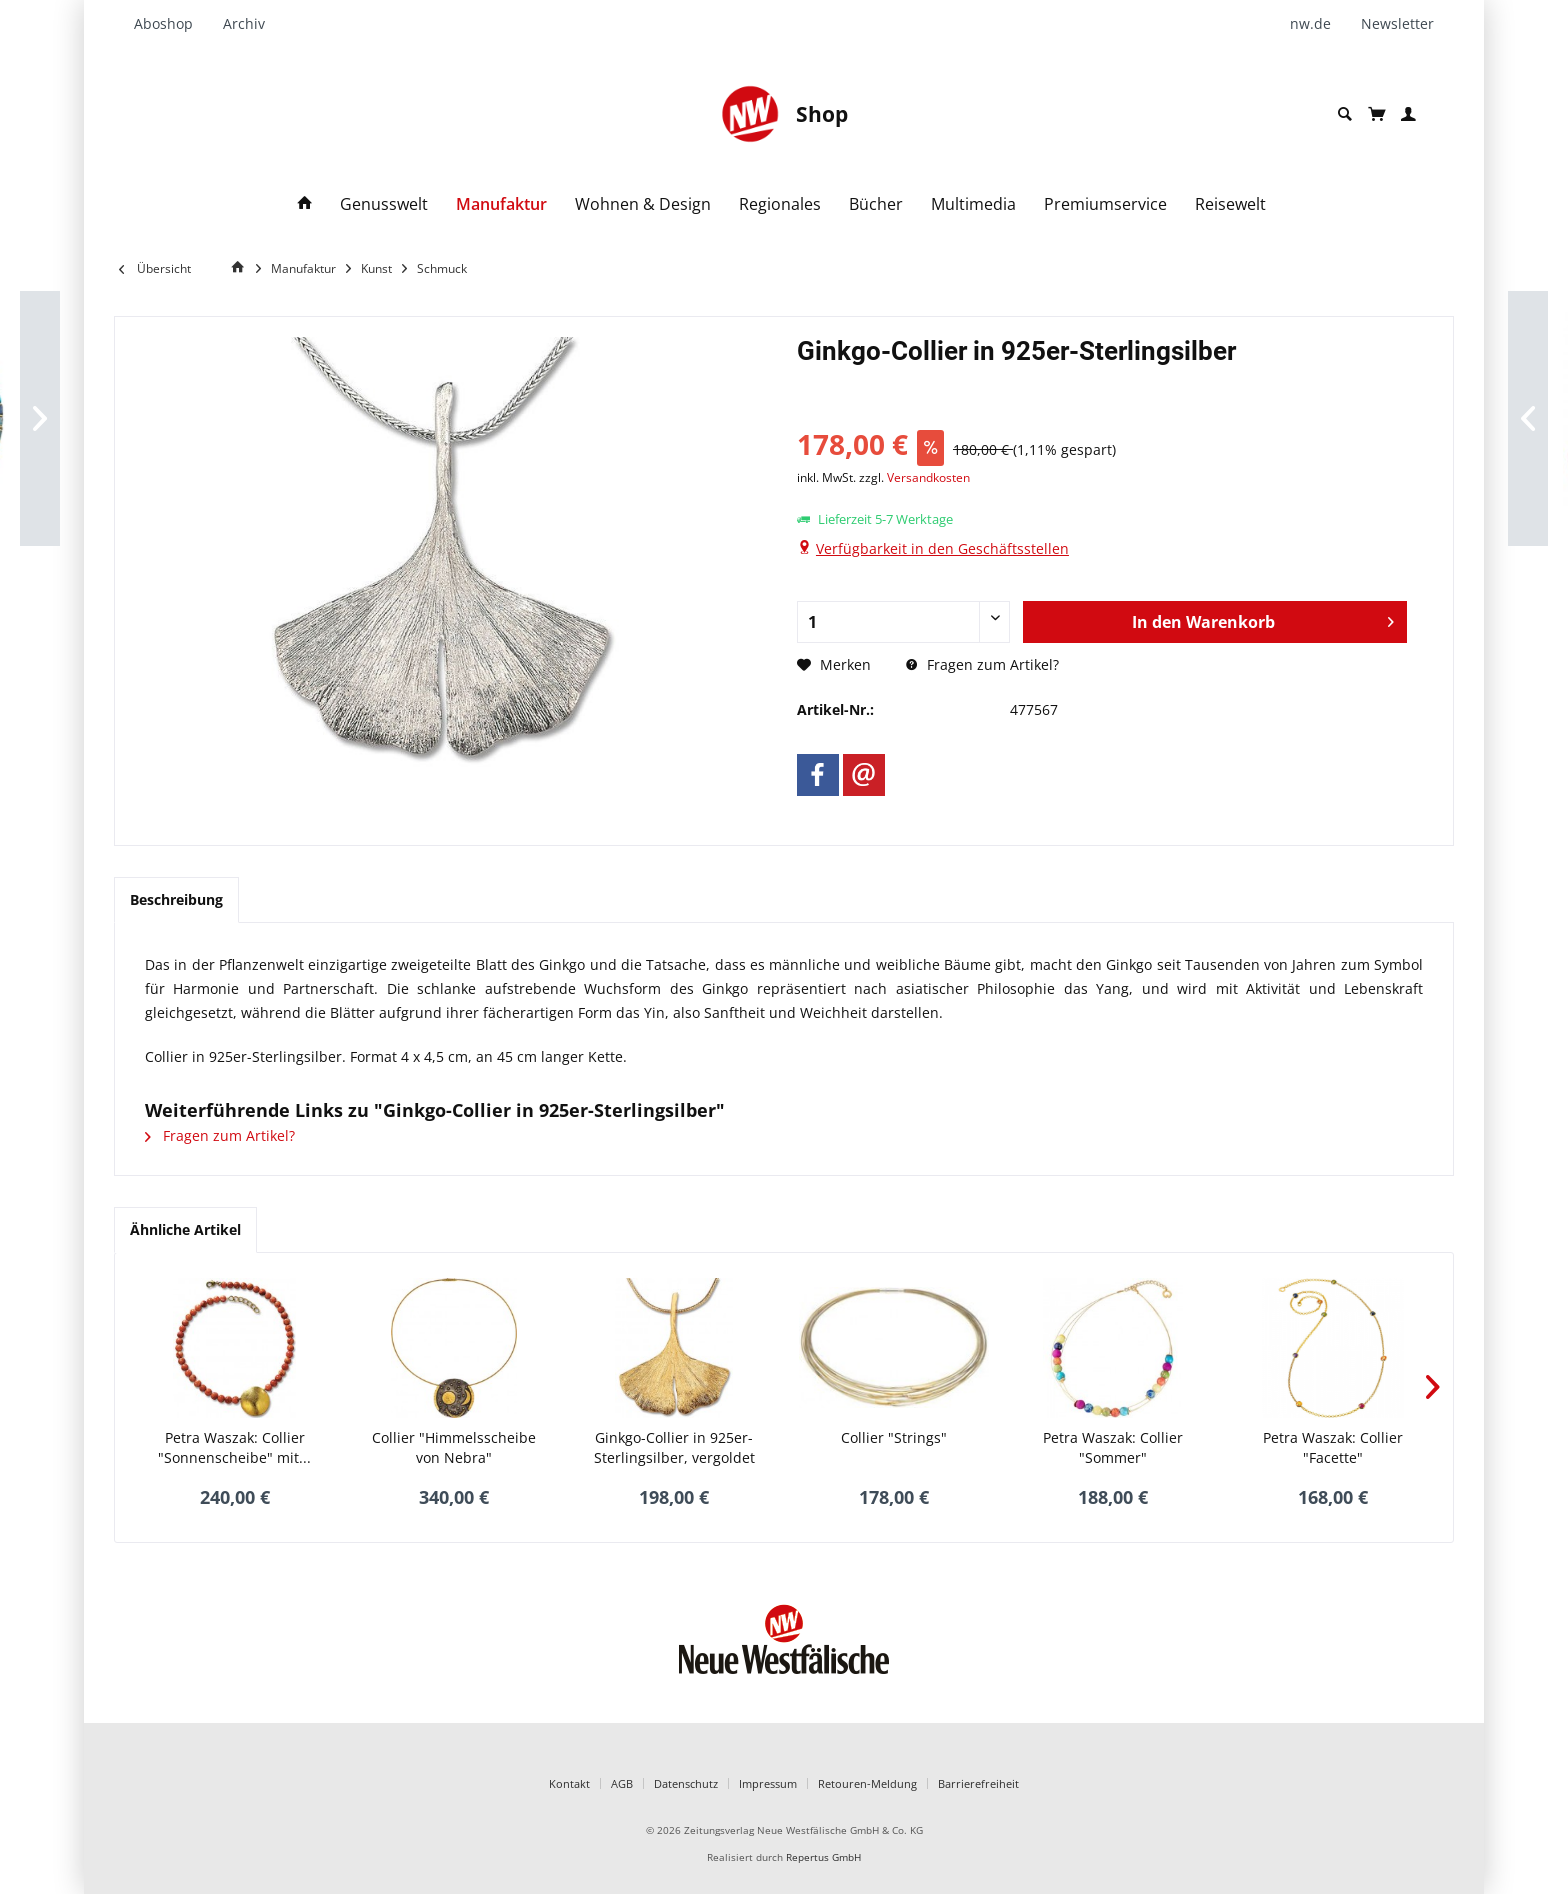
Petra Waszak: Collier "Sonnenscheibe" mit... (234, 1447)
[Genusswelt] (384, 204)
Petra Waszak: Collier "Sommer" (1113, 1447)
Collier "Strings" (894, 1437)
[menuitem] (171, 24)
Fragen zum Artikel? (982, 664)
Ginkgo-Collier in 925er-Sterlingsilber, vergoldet (674, 1447)
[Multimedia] (973, 204)
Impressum (768, 1783)
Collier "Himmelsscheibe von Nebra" (454, 1447)
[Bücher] (876, 204)
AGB (622, 1783)
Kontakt (569, 1783)
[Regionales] (780, 204)
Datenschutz (686, 1783)
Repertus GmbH (823, 1857)
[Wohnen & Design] (643, 204)
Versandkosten (928, 477)
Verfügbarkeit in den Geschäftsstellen (942, 548)
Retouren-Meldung (867, 1783)
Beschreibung (176, 899)
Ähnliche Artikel (185, 1229)
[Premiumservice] (1105, 204)
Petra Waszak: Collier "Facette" (1333, 1447)
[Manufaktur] (501, 204)
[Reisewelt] (1230, 204)
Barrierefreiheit (978, 1783)
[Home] (241, 267)
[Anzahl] (904, 622)
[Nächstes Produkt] (1433, 1387)
